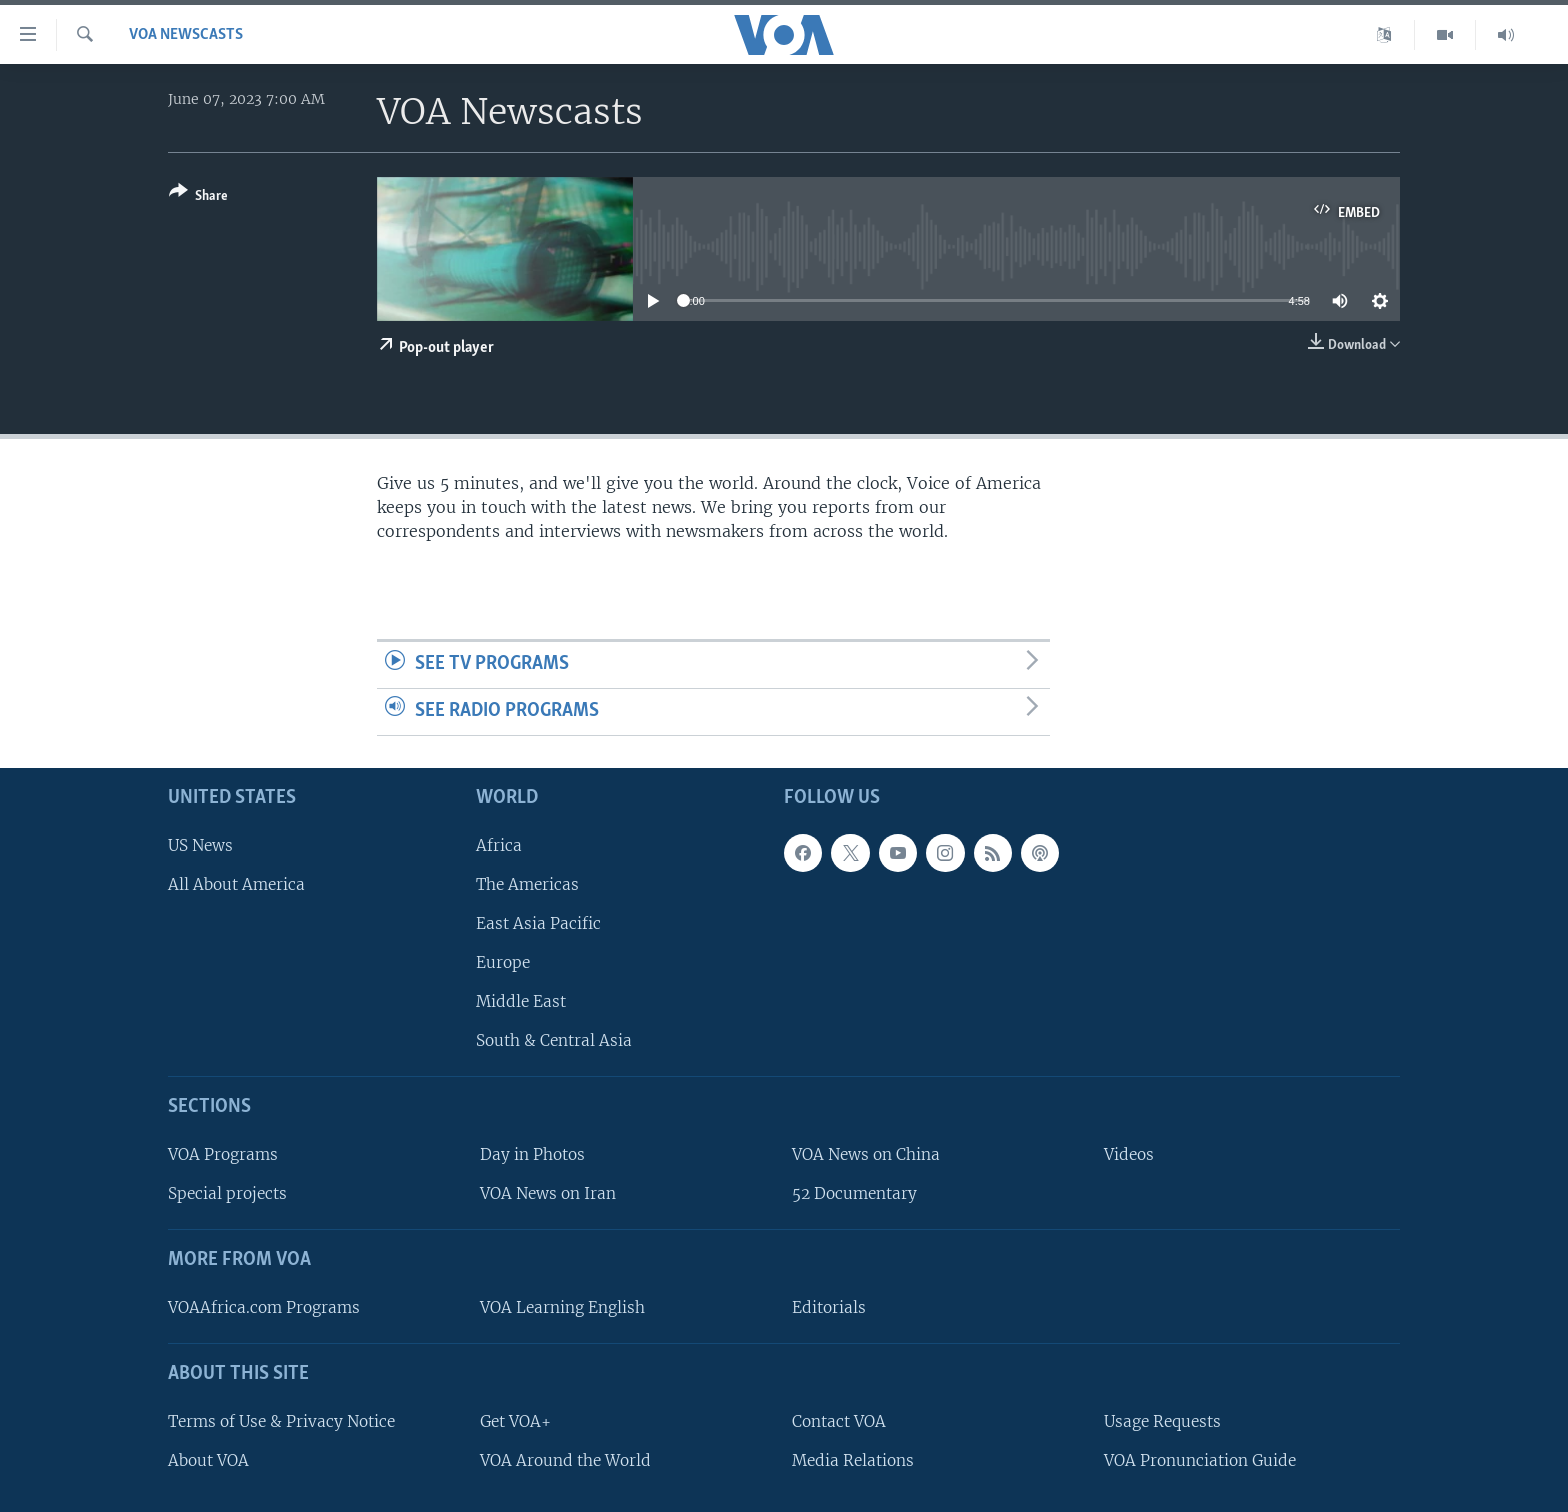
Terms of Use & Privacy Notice (281, 1420)
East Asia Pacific (538, 923)
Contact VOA (839, 1420)
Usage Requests (1162, 1420)
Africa (499, 844)
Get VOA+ (515, 1420)
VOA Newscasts (186, 35)
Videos (1129, 1154)
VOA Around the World (565, 1459)
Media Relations (853, 1459)
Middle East (521, 1001)
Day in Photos (532, 1154)
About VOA (208, 1459)
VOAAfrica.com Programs (264, 1307)
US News (200, 844)
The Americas (527, 883)
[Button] (198, 197)
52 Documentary (854, 1193)
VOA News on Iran (548, 1193)
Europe (503, 962)
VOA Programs (223, 1154)
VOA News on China (866, 1154)
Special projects (227, 1193)
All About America (236, 883)
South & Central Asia (554, 1040)
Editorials (829, 1307)
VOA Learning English (562, 1307)
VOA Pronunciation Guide (1200, 1459)
